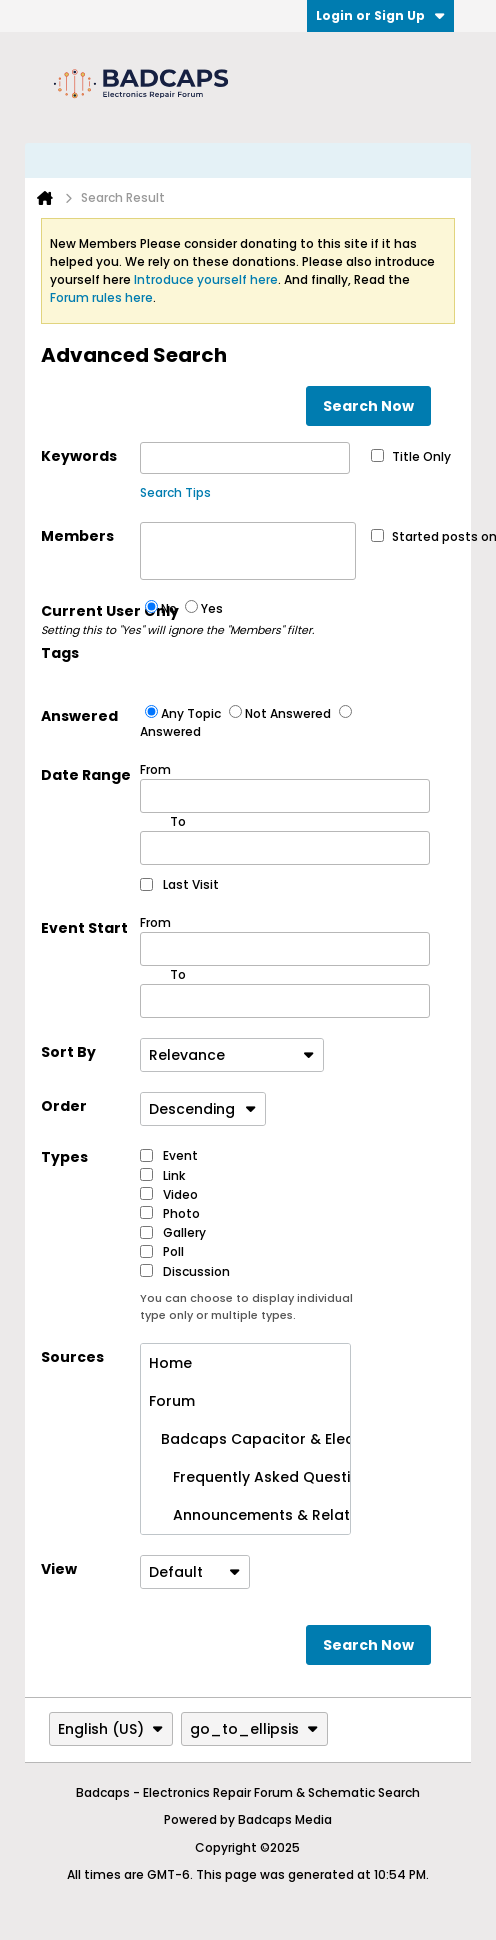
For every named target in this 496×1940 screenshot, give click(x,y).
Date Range (86, 775)
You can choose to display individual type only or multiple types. (246, 1306)
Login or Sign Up (380, 15)
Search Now (368, 406)
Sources (72, 1357)
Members (77, 536)
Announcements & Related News (249, 1515)
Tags (60, 653)
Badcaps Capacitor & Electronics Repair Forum (249, 1439)
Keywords (79, 456)
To (178, 974)
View (59, 1569)
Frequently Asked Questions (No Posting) (249, 1477)
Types (64, 1157)
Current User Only (90, 620)
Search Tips (175, 492)
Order (64, 1106)
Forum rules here (101, 297)
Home (170, 1363)
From (285, 787)
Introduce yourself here (206, 279)
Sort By (68, 1052)
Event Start (84, 928)
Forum (172, 1401)
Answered (79, 716)
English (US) (111, 1729)
